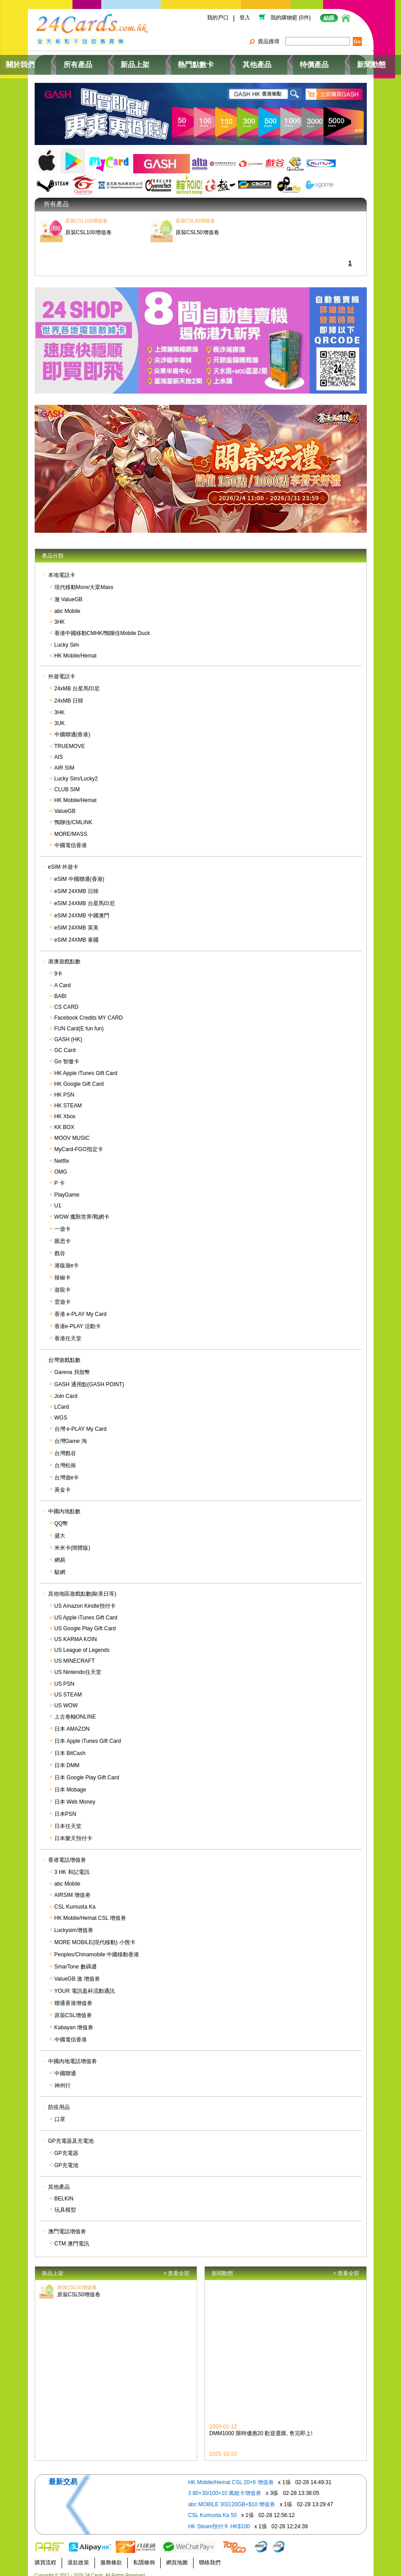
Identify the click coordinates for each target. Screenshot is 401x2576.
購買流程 (45, 2556)
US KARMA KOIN (75, 1633)
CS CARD (66, 1001)
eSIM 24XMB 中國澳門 (81, 910)
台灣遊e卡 (66, 1472)
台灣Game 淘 (70, 1435)
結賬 (329, 18)
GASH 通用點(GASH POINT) (89, 1378)
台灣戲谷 (65, 1447)
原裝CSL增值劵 (73, 2009)
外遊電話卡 (61, 670)
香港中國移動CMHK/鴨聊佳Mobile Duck (102, 627)
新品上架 (152, 60)
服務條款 (111, 2556)
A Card (62, 979)
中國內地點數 (64, 1505)
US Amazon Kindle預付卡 (85, 1600)
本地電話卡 (61, 569)
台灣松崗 (65, 1459)
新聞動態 (339, 60)
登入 (244, 17)
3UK (59, 717)
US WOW (66, 1699)
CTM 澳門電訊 (71, 2238)
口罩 (59, 2113)
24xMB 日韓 (69, 695)
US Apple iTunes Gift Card (85, 1612)
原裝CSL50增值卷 (79, 2282)
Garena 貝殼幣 (72, 1366)
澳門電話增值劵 (67, 2225)
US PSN (64, 1678)
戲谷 (59, 1247)
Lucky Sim (66, 639)
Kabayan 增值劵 (74, 2021)
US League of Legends (82, 1644)
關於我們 (61, 60)
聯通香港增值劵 (73, 1997)
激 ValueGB (68, 593)
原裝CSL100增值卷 (88, 215)
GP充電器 (66, 2147)
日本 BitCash (70, 1747)
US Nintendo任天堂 (77, 1666)
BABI (60, 990)
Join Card (65, 1390)
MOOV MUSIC (72, 1132)
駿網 (59, 1566)
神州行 (62, 2080)
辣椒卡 (62, 1272)
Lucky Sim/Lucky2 (76, 773)
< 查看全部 (176, 2267)
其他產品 (248, 60)
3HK (59, 616)
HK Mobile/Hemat (75, 650)
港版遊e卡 (66, 1259)
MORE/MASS (70, 828)
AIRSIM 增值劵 (72, 1889)
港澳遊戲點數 (64, 955)
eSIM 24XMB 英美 (76, 922)
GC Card (65, 1044)
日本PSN (65, 1808)
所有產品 (107, 60)
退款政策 (78, 2556)
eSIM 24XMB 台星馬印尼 (84, 897)
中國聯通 (65, 2067)
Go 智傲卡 (66, 1055)
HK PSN (64, 1089)
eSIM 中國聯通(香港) (79, 873)
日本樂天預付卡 (73, 1832)
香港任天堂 (67, 1332)
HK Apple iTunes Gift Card (85, 1067)
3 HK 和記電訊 (72, 1866)
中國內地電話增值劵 (72, 2055)
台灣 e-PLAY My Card (80, 1423)
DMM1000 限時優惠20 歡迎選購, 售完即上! (260, 2430)
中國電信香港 (70, 839)
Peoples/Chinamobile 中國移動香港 (97, 1949)
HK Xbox (65, 1110)
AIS (58, 751)
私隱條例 (144, 2556)
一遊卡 (62, 1223)
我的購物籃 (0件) (290, 17)
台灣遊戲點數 (64, 1354)
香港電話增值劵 (67, 1854)
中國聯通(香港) (72, 729)
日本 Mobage (70, 1784)
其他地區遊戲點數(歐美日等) (82, 1588)
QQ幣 (61, 1518)
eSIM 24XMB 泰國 (76, 934)
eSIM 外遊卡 (63, 861)
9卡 (58, 968)
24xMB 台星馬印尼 (77, 683)
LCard (61, 1401)
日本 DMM (67, 1759)
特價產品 (293, 60)
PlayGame (67, 1189)
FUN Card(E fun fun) (79, 1023)
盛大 (59, 1530)
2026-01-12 (223, 2424)
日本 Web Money (74, 1796)
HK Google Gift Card (79, 1078)
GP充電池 (66, 2159)
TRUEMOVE (69, 740)
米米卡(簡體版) (72, 1542)
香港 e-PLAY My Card (80, 1308)
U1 (57, 1200)
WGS (61, 1412)
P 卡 (59, 1177)
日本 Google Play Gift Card (86, 1772)
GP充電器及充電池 (71, 2135)
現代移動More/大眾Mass (83, 581)
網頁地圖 (177, 2556)
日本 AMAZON (72, 1723)
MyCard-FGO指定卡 (78, 1143)
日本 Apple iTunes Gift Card (87, 1735)
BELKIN (64, 2193)
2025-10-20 (223, 2451)
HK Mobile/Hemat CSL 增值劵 (90, 1912)
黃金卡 (62, 1484)
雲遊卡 (62, 1296)
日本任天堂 (67, 1820)
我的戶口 (217, 17)
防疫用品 (59, 2101)
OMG (61, 1166)
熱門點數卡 (200, 60)
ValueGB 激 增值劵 (77, 1973)
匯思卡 (62, 1235)
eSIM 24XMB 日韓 (76, 885)
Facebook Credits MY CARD (88, 1012)
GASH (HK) (68, 1033)
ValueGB (65, 805)
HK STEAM (68, 1100)
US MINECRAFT (74, 1655)
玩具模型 (65, 2204)
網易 (59, 1554)
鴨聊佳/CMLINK (73, 816)
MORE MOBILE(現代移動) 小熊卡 (94, 1936)
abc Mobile (67, 605)
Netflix (61, 1155)
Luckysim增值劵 (73, 1924)
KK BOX (64, 1121)
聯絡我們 (210, 2556)
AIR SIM (64, 762)
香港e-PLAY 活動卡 (77, 1320)
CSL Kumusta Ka (75, 1901)
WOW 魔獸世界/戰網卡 (82, 1211)
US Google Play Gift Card (85, 1622)
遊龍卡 (62, 1284)
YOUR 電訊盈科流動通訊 (84, 1985)
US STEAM (68, 1689)
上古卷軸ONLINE (75, 1711)
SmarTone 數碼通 (75, 1961)
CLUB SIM (67, 783)
